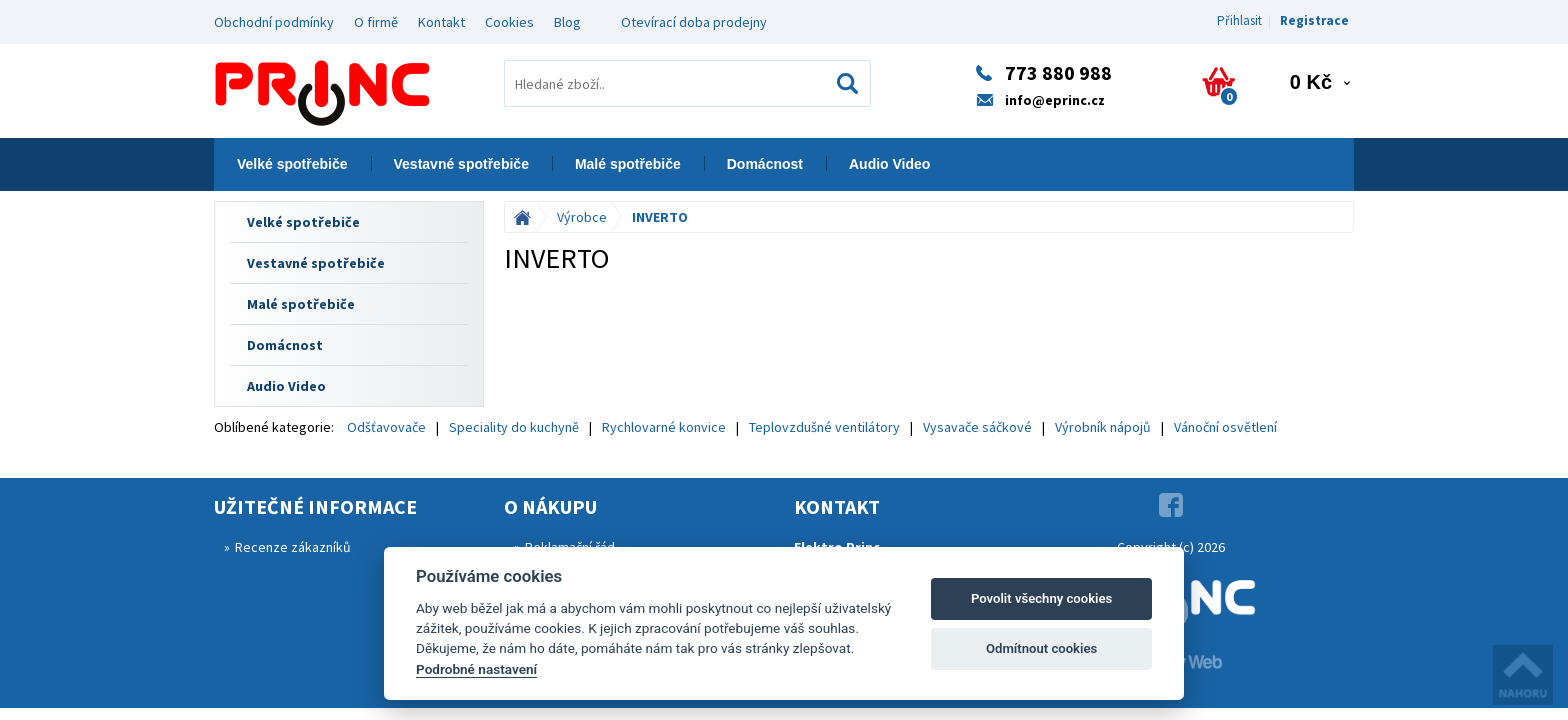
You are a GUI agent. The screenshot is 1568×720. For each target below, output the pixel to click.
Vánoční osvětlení (1225, 427)
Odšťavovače (386, 427)
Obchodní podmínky (274, 22)
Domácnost (765, 164)
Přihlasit (1239, 20)
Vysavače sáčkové (977, 427)
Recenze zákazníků (293, 547)
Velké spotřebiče (292, 164)
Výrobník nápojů (1103, 427)
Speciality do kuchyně (514, 427)
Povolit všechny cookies (1041, 598)
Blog (567, 22)
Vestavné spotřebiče (461, 164)
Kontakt (441, 22)
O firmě (376, 22)
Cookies (509, 22)
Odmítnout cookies (1041, 648)
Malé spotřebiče (628, 164)
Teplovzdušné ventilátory (824, 427)
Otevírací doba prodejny (694, 22)
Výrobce (582, 217)
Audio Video (889, 164)
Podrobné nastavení (476, 669)
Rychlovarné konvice (664, 427)
